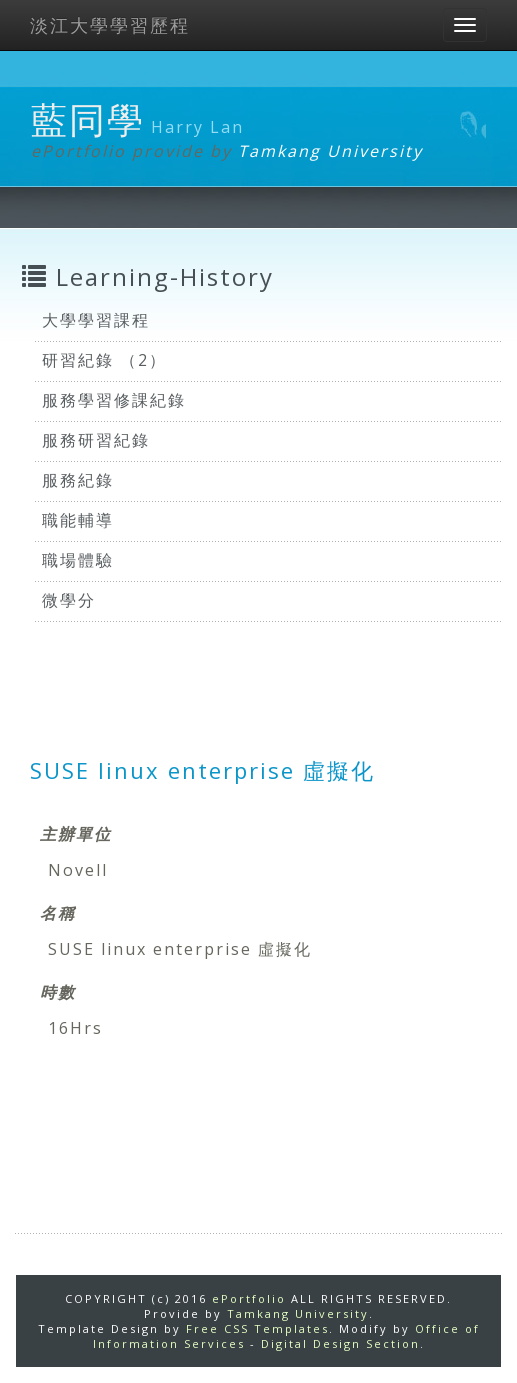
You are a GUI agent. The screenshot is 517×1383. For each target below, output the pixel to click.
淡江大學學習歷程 (110, 25)
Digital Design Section (340, 1343)
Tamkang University (330, 151)
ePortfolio (249, 1298)
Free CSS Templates (257, 1328)
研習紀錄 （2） (104, 360)
